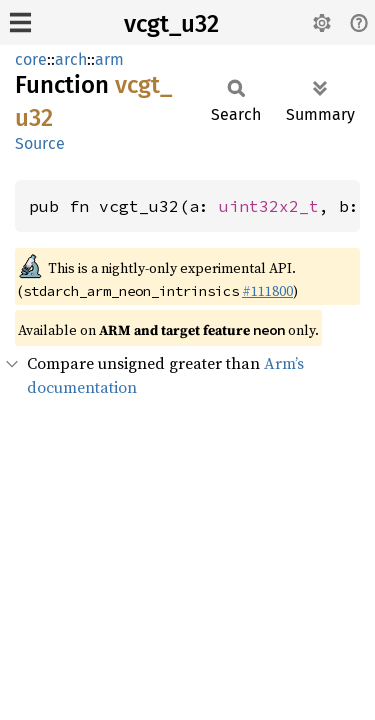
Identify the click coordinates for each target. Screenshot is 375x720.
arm (109, 59)
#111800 (267, 291)
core (31, 59)
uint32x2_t (269, 206)
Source (40, 143)
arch (71, 59)
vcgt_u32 (171, 24)
